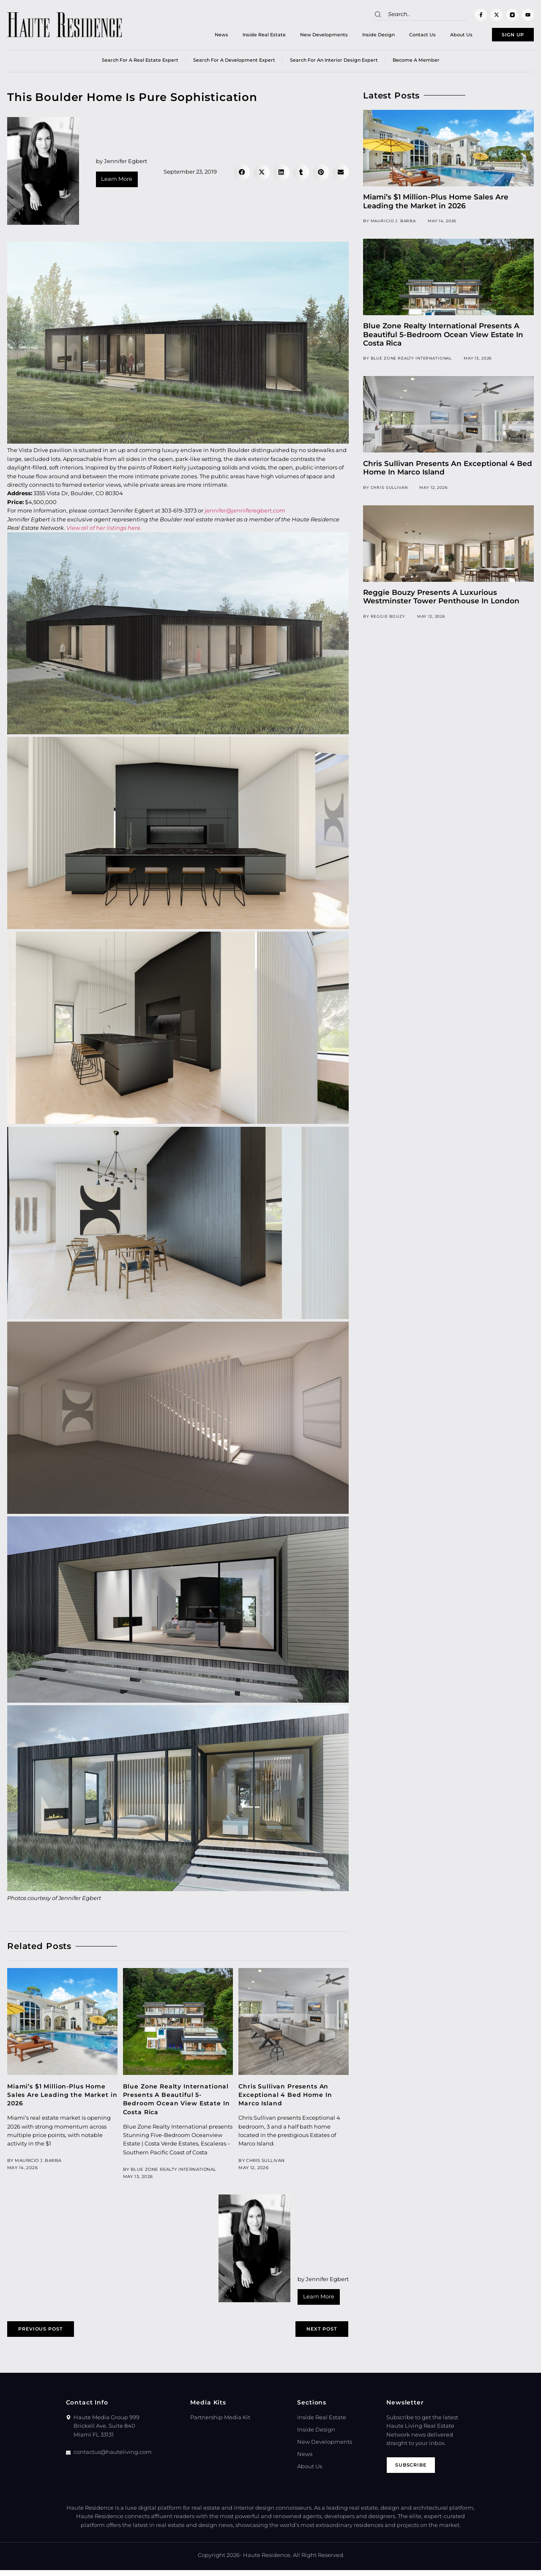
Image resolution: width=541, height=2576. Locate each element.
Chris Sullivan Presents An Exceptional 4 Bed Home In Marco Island (285, 2097)
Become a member (416, 63)
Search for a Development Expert (234, 63)
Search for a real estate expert (140, 63)
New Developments (304, 36)
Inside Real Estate (244, 36)
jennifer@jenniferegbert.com (245, 513)
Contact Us (402, 36)
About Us (441, 36)
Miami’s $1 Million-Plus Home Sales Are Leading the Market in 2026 (62, 2097)
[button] (242, 175)
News (201, 36)
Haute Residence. (267, 2561)
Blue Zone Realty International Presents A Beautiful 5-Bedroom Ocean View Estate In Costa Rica (443, 337)
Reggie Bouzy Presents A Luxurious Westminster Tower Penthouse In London (441, 599)
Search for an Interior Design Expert (334, 63)
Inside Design (358, 36)
